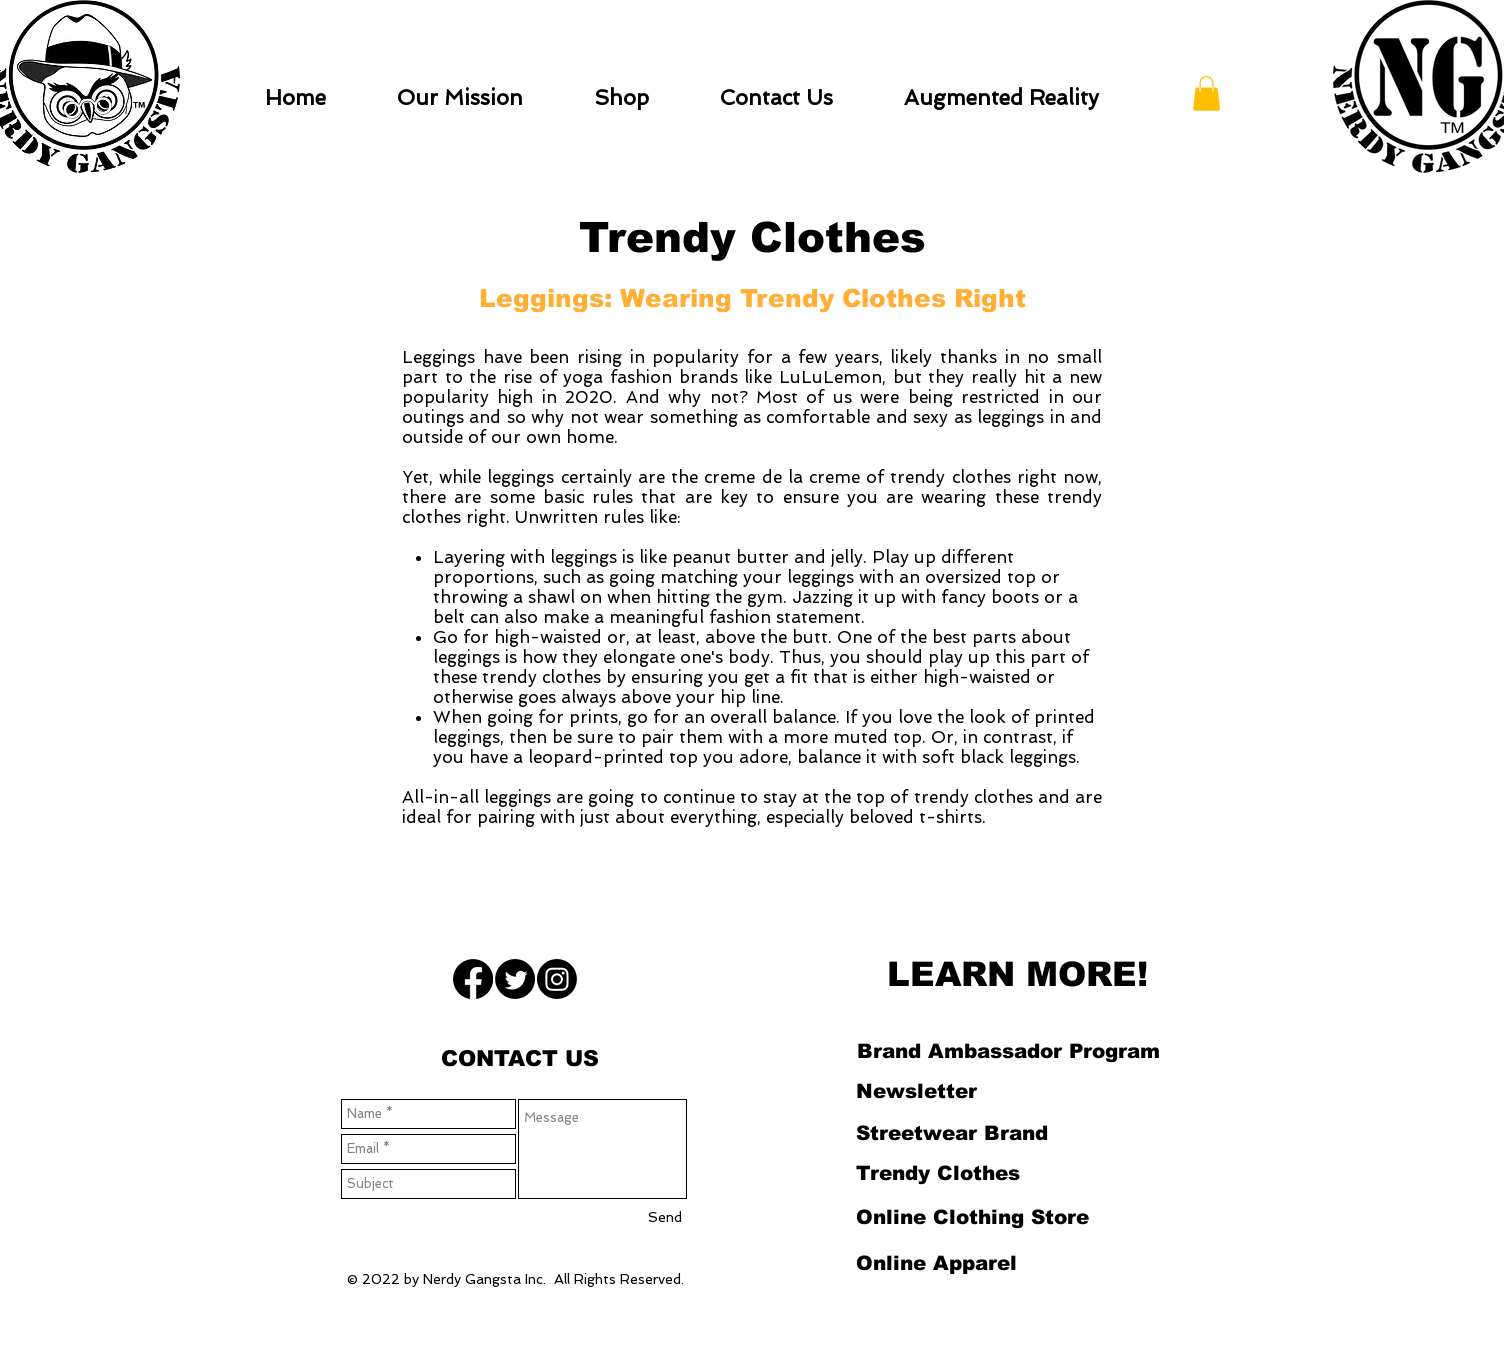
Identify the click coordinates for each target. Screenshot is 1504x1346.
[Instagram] (557, 979)
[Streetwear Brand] (952, 1133)
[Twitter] (515, 979)
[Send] (665, 1218)
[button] (1206, 93)
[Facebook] (473, 979)
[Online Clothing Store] (972, 1217)
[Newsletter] (916, 1091)
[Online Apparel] (936, 1263)
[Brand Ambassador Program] (1008, 1051)
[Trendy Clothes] (937, 1173)
